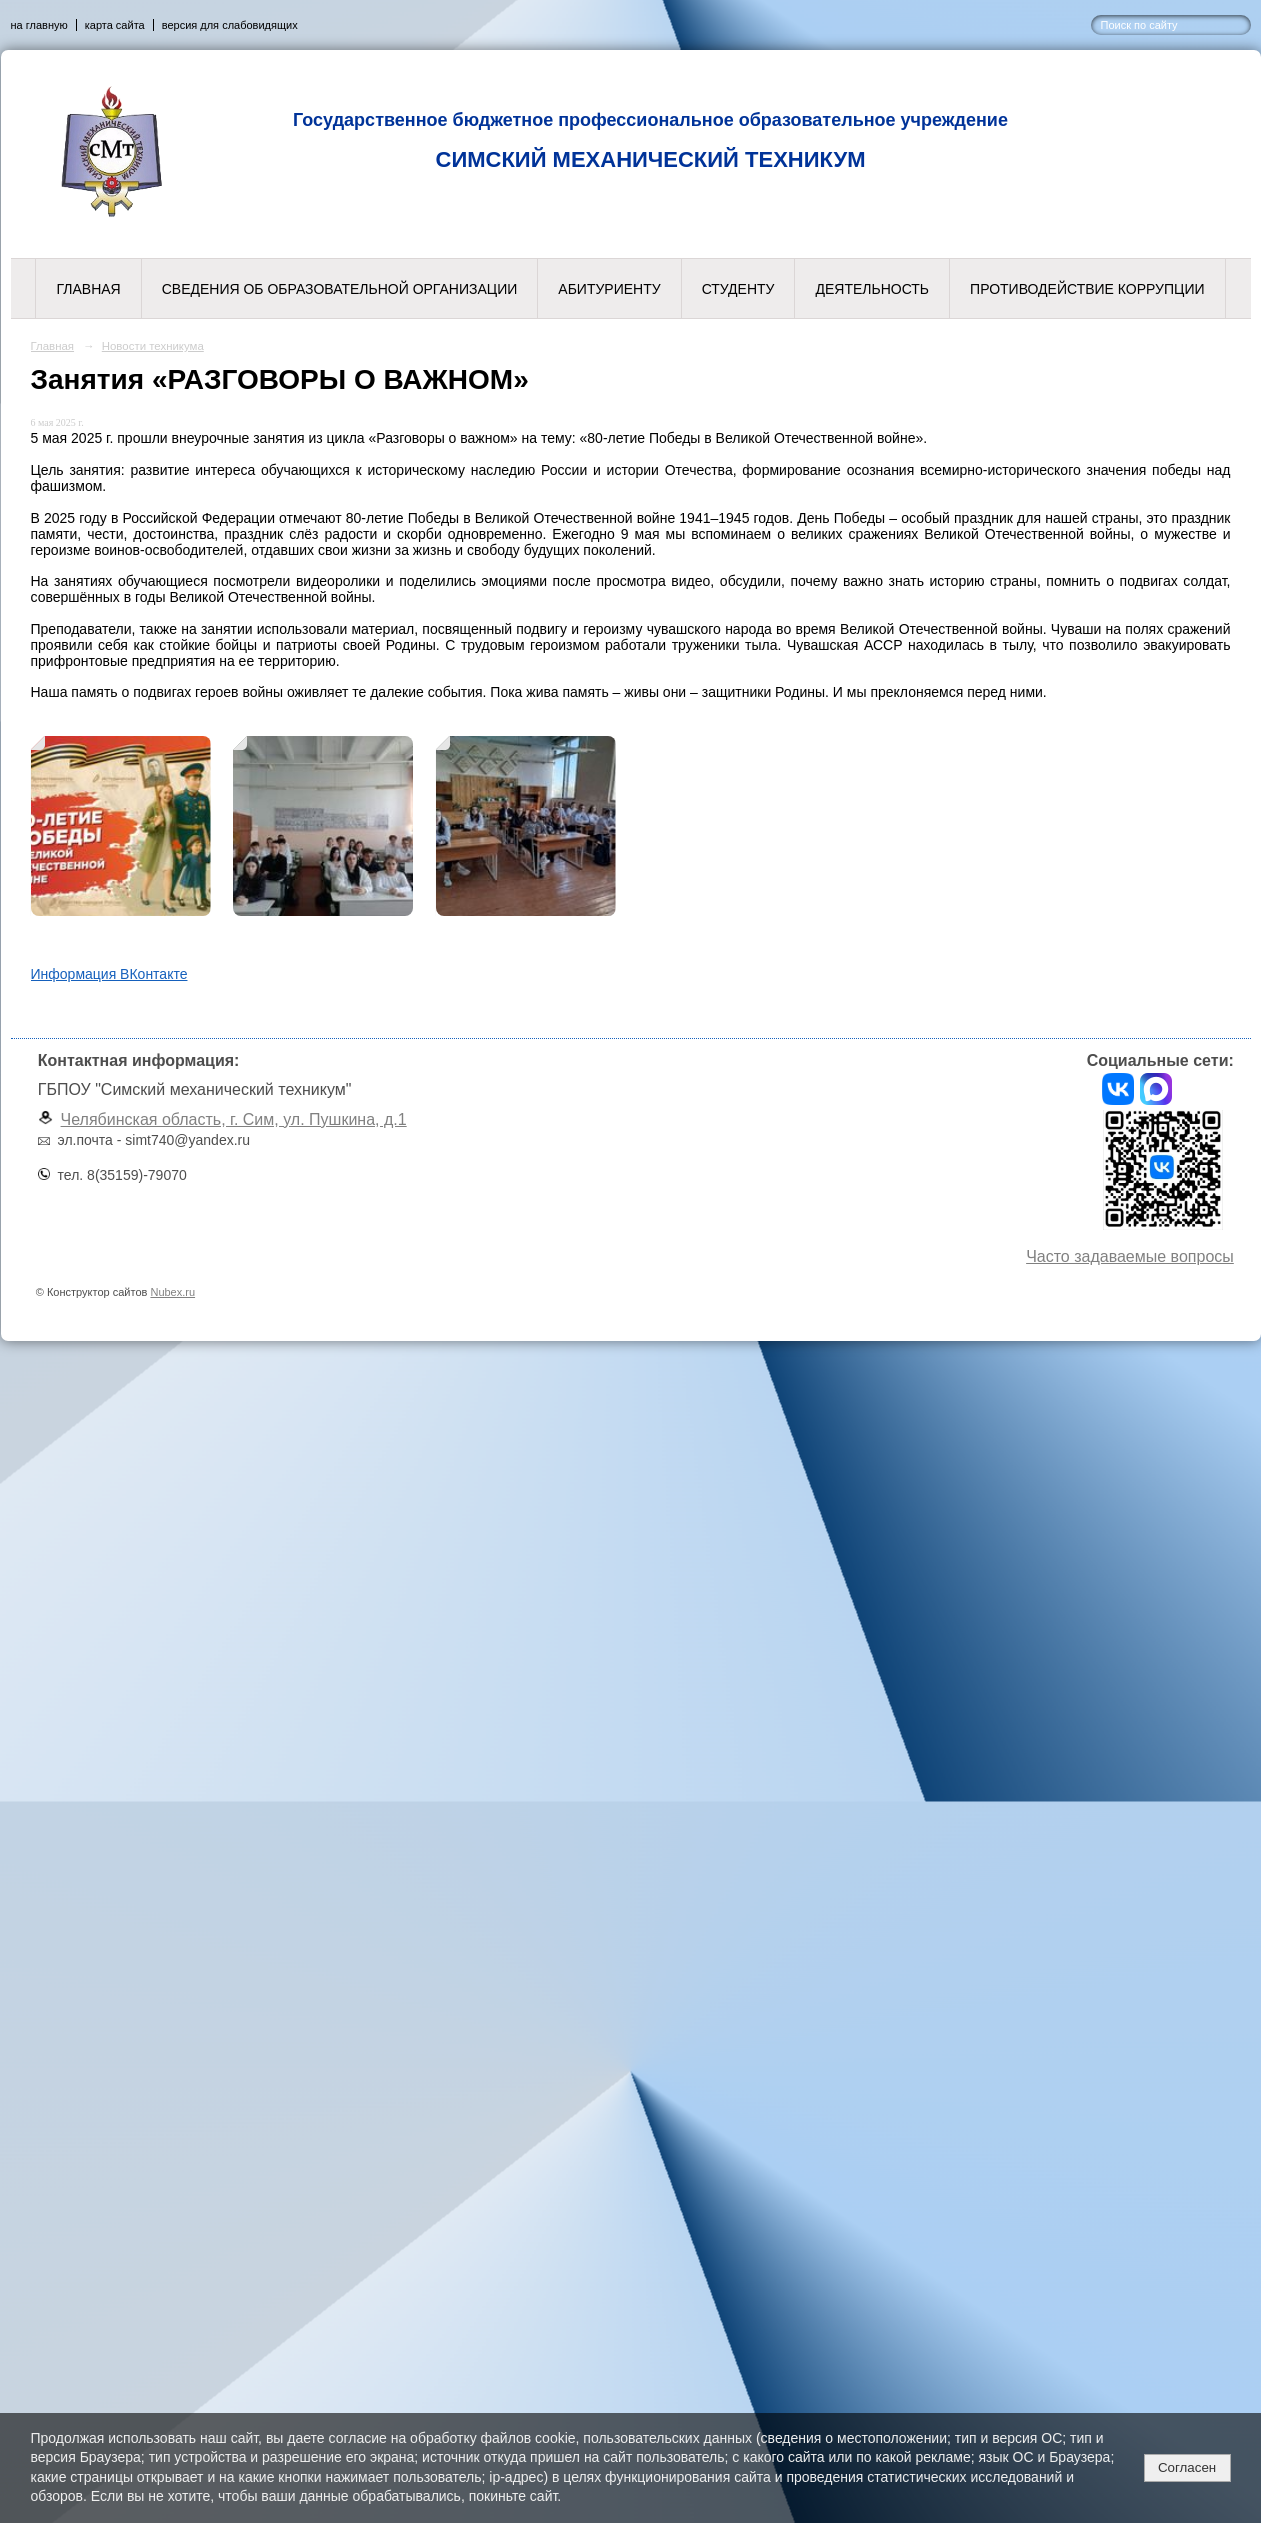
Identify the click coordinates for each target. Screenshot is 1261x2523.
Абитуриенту (609, 289)
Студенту (738, 289)
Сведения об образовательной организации (340, 289)
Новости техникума (153, 346)
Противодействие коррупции (1087, 289)
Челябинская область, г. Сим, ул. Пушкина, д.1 (234, 1119)
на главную (39, 25)
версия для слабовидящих (230, 25)
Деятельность (872, 289)
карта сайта (115, 25)
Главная (88, 289)
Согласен (1187, 2467)
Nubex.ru (172, 1292)
